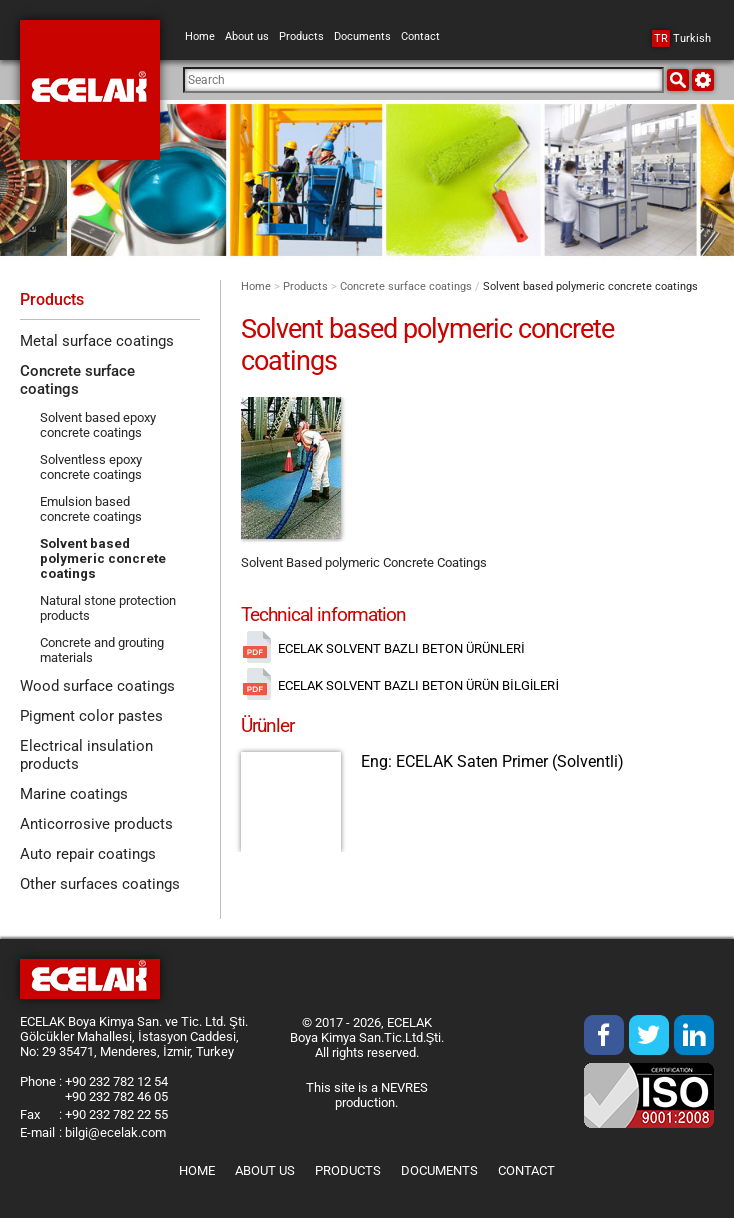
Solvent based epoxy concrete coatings (98, 425)
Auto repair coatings (88, 854)
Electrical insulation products (86, 755)
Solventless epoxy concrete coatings (91, 467)
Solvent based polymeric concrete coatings (103, 558)
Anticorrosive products (96, 824)
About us (265, 1170)
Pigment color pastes (91, 716)
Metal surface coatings (97, 341)
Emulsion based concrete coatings (91, 509)
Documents (439, 1170)
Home (256, 286)
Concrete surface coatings (406, 286)
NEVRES (404, 1087)
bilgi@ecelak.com (115, 1132)
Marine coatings (74, 794)
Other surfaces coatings (100, 884)
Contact (526, 1170)
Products (305, 286)
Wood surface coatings (97, 686)
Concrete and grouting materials (102, 650)
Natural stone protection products (108, 608)
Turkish (681, 38)
